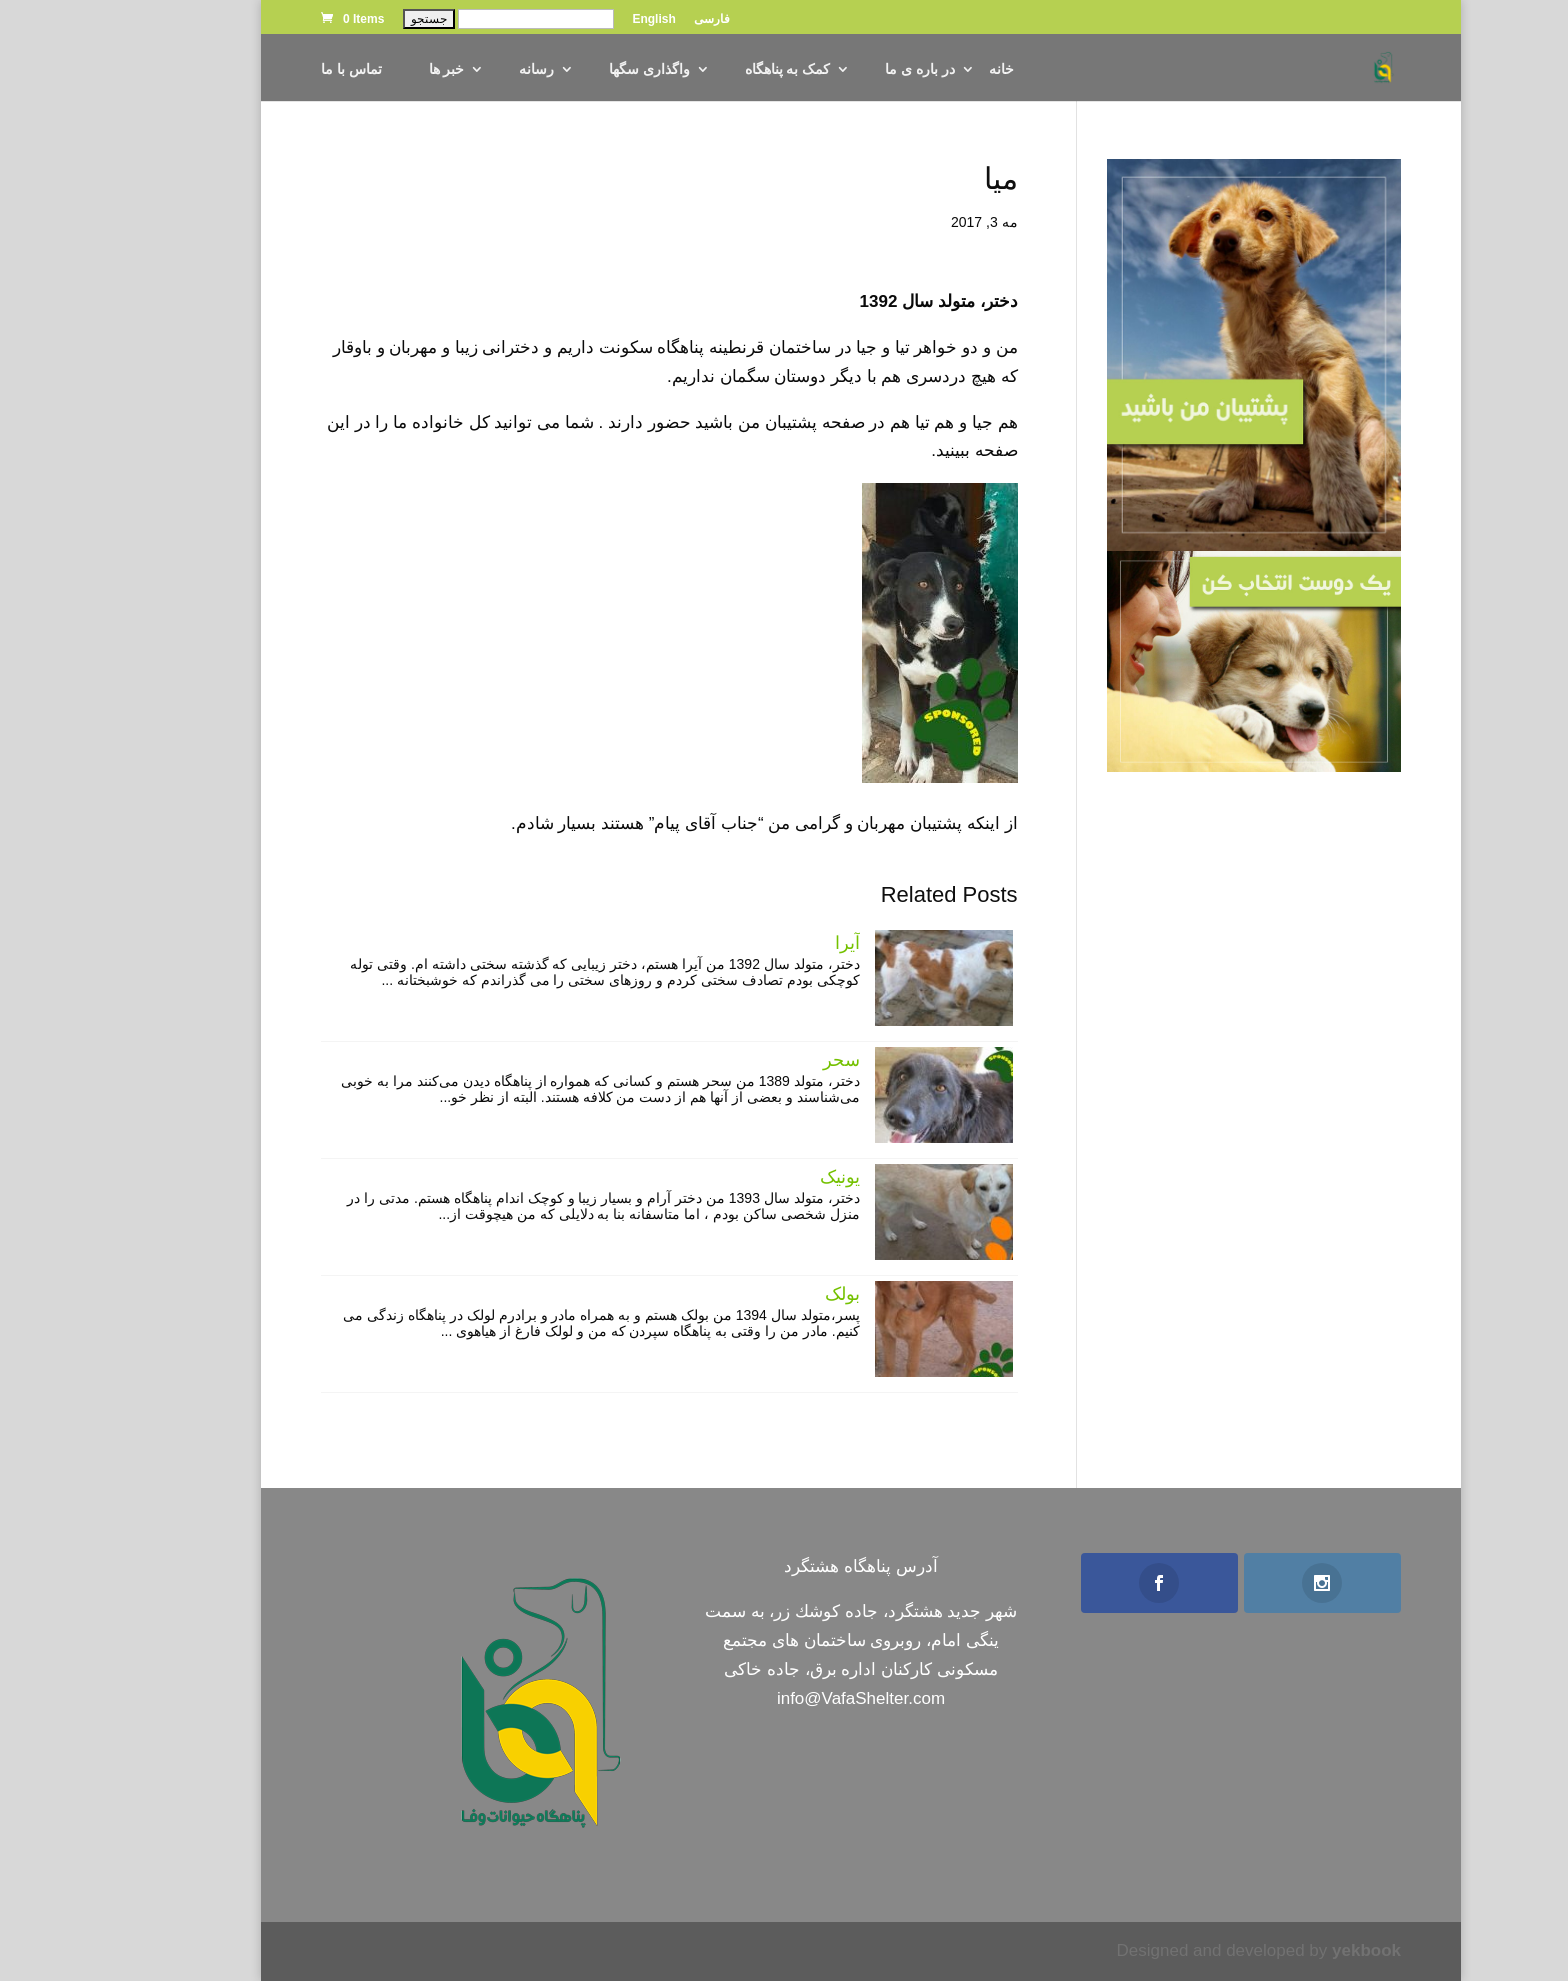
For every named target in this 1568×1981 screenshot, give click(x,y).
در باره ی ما (843, 69)
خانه (924, 69)
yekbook (1289, 1950)
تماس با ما (274, 69)
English (576, 19)
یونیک (763, 1177)
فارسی (635, 19)
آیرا (770, 943)
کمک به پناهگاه (711, 69)
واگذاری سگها (572, 69)
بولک (765, 1294)
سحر (764, 1060)
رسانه (459, 69)
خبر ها (370, 69)
